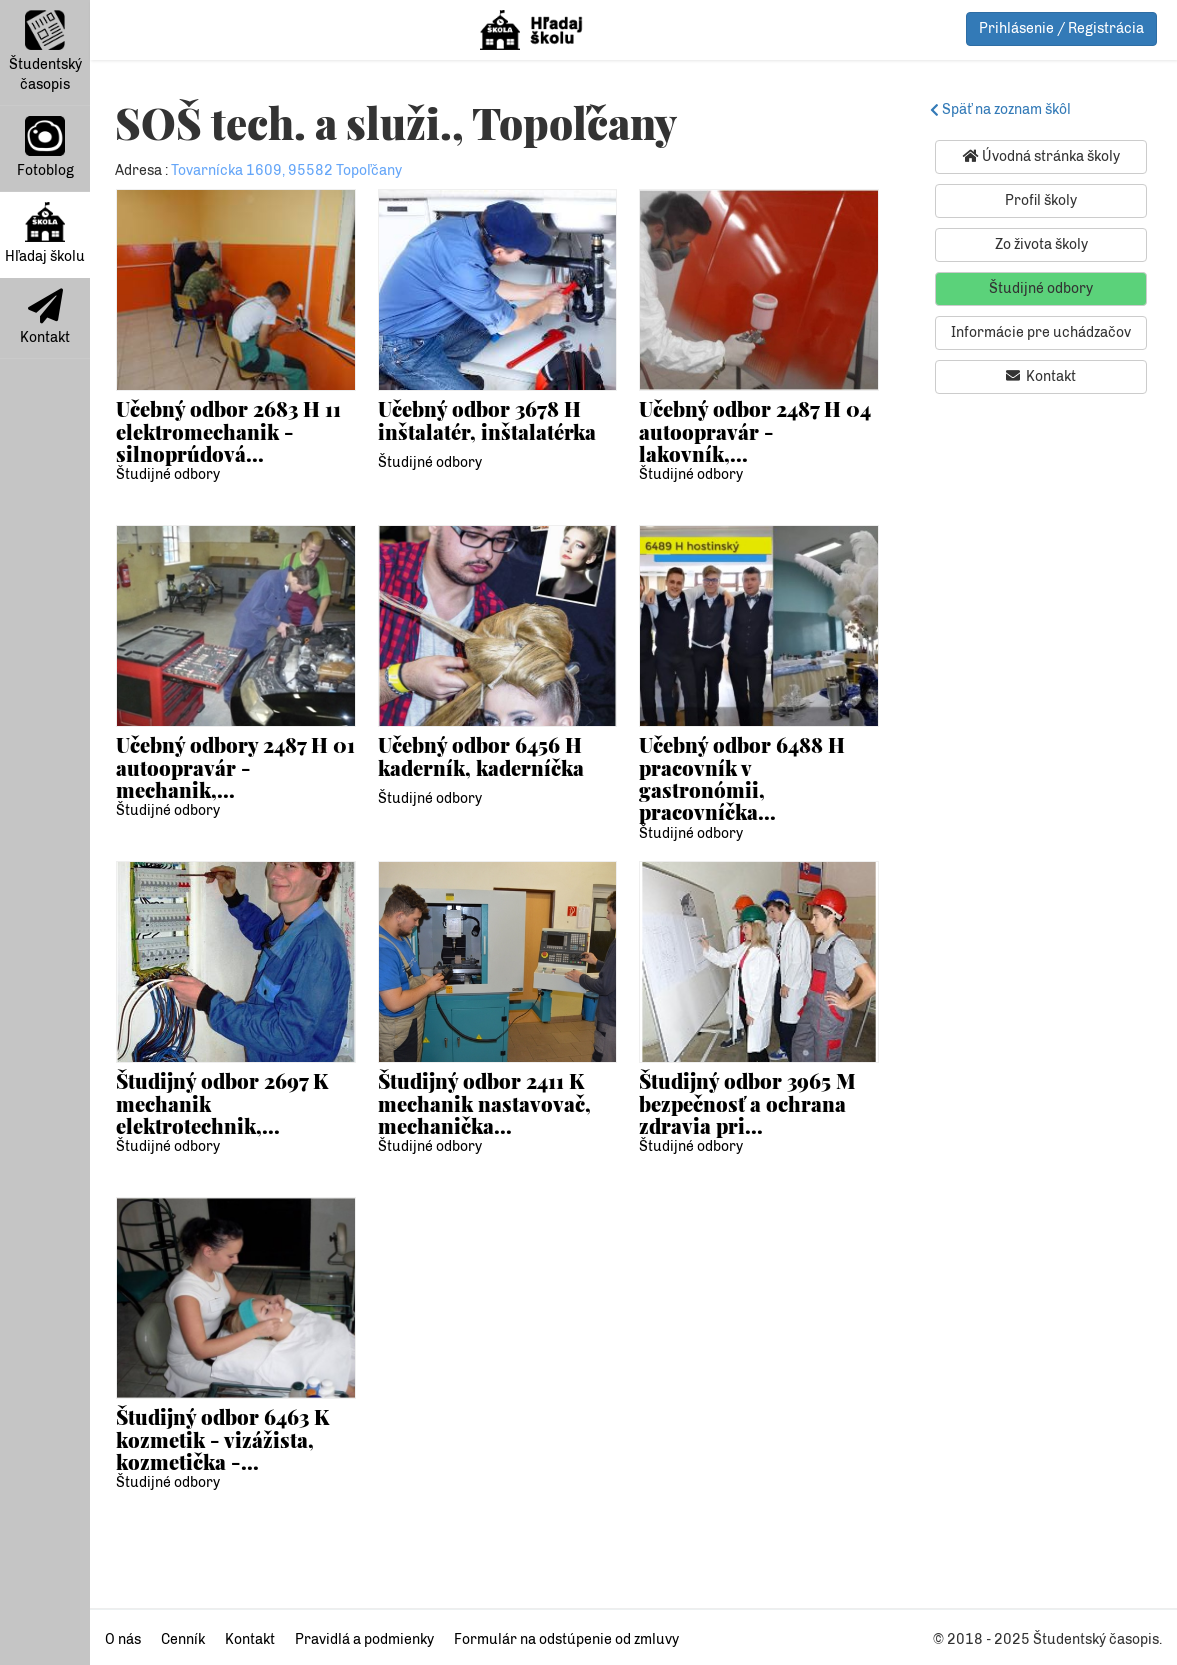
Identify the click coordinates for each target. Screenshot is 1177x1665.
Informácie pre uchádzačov (1041, 332)
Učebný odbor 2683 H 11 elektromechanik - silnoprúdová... (228, 431)
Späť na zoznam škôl (1003, 109)
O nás (123, 1639)
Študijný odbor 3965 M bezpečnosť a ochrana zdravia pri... (747, 1103)
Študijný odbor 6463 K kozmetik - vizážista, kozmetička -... (222, 1439)
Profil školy (1041, 200)
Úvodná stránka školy (1041, 156)
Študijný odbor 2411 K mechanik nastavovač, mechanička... (484, 1103)
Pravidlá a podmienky (364, 1639)
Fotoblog (45, 147)
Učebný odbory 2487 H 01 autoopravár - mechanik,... (235, 767)
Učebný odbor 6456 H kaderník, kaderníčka (481, 755)
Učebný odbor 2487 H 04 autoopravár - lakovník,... (755, 431)
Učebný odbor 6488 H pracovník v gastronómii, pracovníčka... (742, 778)
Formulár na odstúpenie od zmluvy (566, 1639)
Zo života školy (1041, 244)
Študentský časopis (45, 51)
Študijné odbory (168, 474)
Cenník (183, 1639)
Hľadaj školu (45, 233)
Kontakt (45, 317)
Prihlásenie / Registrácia (1061, 28)
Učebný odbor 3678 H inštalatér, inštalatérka (487, 419)
